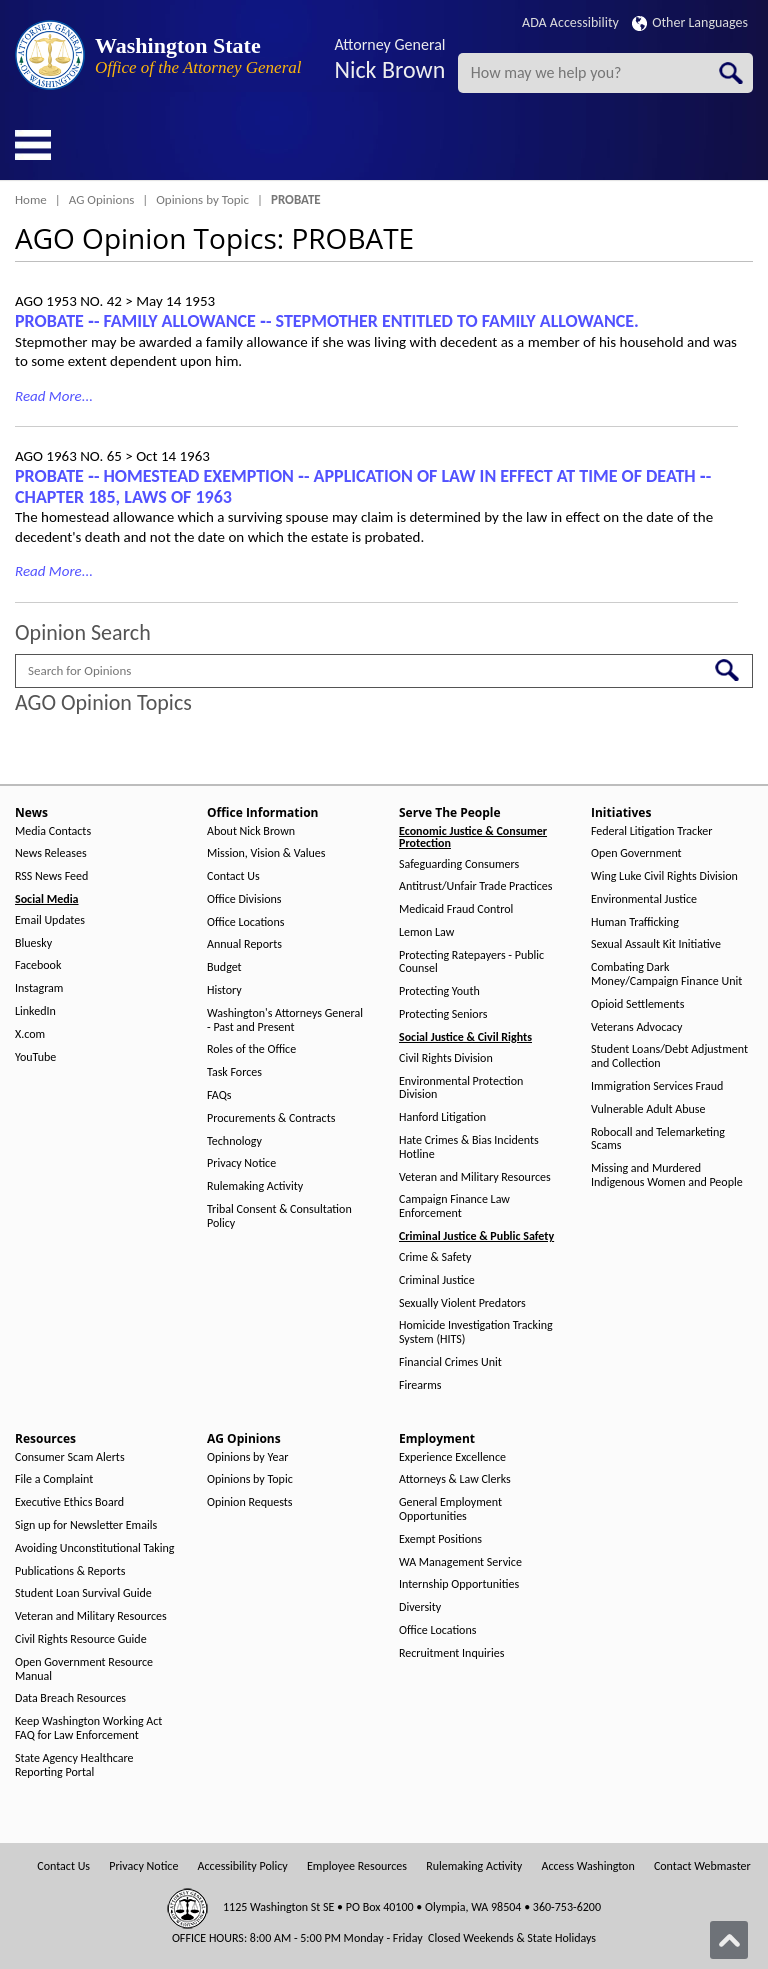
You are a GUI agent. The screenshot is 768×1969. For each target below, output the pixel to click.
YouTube (35, 1057)
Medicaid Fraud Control (456, 909)
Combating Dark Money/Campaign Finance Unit (666, 974)
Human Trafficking (635, 922)
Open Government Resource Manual (84, 1669)
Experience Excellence (452, 1457)
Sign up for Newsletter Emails (86, 1525)
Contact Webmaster (702, 1866)
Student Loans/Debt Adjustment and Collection (669, 1056)
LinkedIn (35, 1011)
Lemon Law (426, 932)
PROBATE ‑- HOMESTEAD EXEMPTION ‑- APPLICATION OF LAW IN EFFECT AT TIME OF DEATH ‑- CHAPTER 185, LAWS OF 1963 (363, 486)
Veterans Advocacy (637, 1027)
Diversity (420, 1607)
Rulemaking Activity (255, 1186)
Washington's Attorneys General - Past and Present (285, 1020)
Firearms (420, 1385)
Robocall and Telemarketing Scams (658, 1139)
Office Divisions (244, 899)
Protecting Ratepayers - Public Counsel (471, 962)
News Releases (51, 853)
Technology (234, 1141)
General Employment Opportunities (450, 1509)
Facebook (38, 965)
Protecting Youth (439, 991)
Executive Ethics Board (69, 1502)
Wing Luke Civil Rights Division (664, 876)
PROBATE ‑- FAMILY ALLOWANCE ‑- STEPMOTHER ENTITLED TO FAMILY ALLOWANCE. (327, 321)
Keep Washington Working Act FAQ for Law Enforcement (88, 1728)
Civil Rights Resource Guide (81, 1639)
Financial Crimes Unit (450, 1362)
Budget (224, 967)
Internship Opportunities (459, 1584)
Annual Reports (244, 944)
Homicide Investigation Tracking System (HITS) (476, 1332)
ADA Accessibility (570, 22)
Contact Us (233, 876)
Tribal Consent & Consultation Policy (279, 1216)
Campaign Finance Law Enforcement (454, 1206)
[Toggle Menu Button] (33, 145)
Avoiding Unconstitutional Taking (94, 1548)
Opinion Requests (250, 1502)
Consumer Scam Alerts (70, 1457)
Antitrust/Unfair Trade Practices (475, 886)
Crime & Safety (435, 1257)
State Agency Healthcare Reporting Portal (74, 1765)
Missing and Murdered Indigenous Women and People (667, 1175)
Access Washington (587, 1866)
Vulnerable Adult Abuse (648, 1109)
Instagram (39, 988)
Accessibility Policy (243, 1866)
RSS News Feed (51, 876)
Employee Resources (357, 1866)
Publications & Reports (70, 1571)
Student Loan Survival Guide (83, 1593)
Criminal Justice (437, 1280)
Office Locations (245, 922)
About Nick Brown (251, 831)
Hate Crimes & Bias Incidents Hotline (469, 1147)
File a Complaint (54, 1479)
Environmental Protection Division (461, 1088)
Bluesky (33, 943)
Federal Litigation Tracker (651, 831)
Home (31, 199)
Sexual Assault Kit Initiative (656, 944)
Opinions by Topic (202, 199)
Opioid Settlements (637, 1004)
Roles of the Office (251, 1049)
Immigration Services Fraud (657, 1086)
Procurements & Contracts (271, 1118)
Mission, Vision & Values (266, 853)
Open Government (636, 853)
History (224, 990)
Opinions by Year (247, 1457)
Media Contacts (53, 831)
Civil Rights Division (446, 1058)
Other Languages (690, 22)
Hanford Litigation (442, 1117)
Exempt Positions (440, 1539)
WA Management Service (460, 1562)
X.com (30, 1034)
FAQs (219, 1095)
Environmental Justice (644, 899)
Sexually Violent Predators (462, 1303)
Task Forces (234, 1072)
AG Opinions (102, 199)
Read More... (54, 396)
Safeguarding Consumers (459, 864)
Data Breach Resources (70, 1698)
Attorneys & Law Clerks (455, 1479)
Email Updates (50, 920)
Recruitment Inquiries (451, 1653)
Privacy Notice (241, 1163)
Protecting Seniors (443, 1014)
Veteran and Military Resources (475, 1177)
